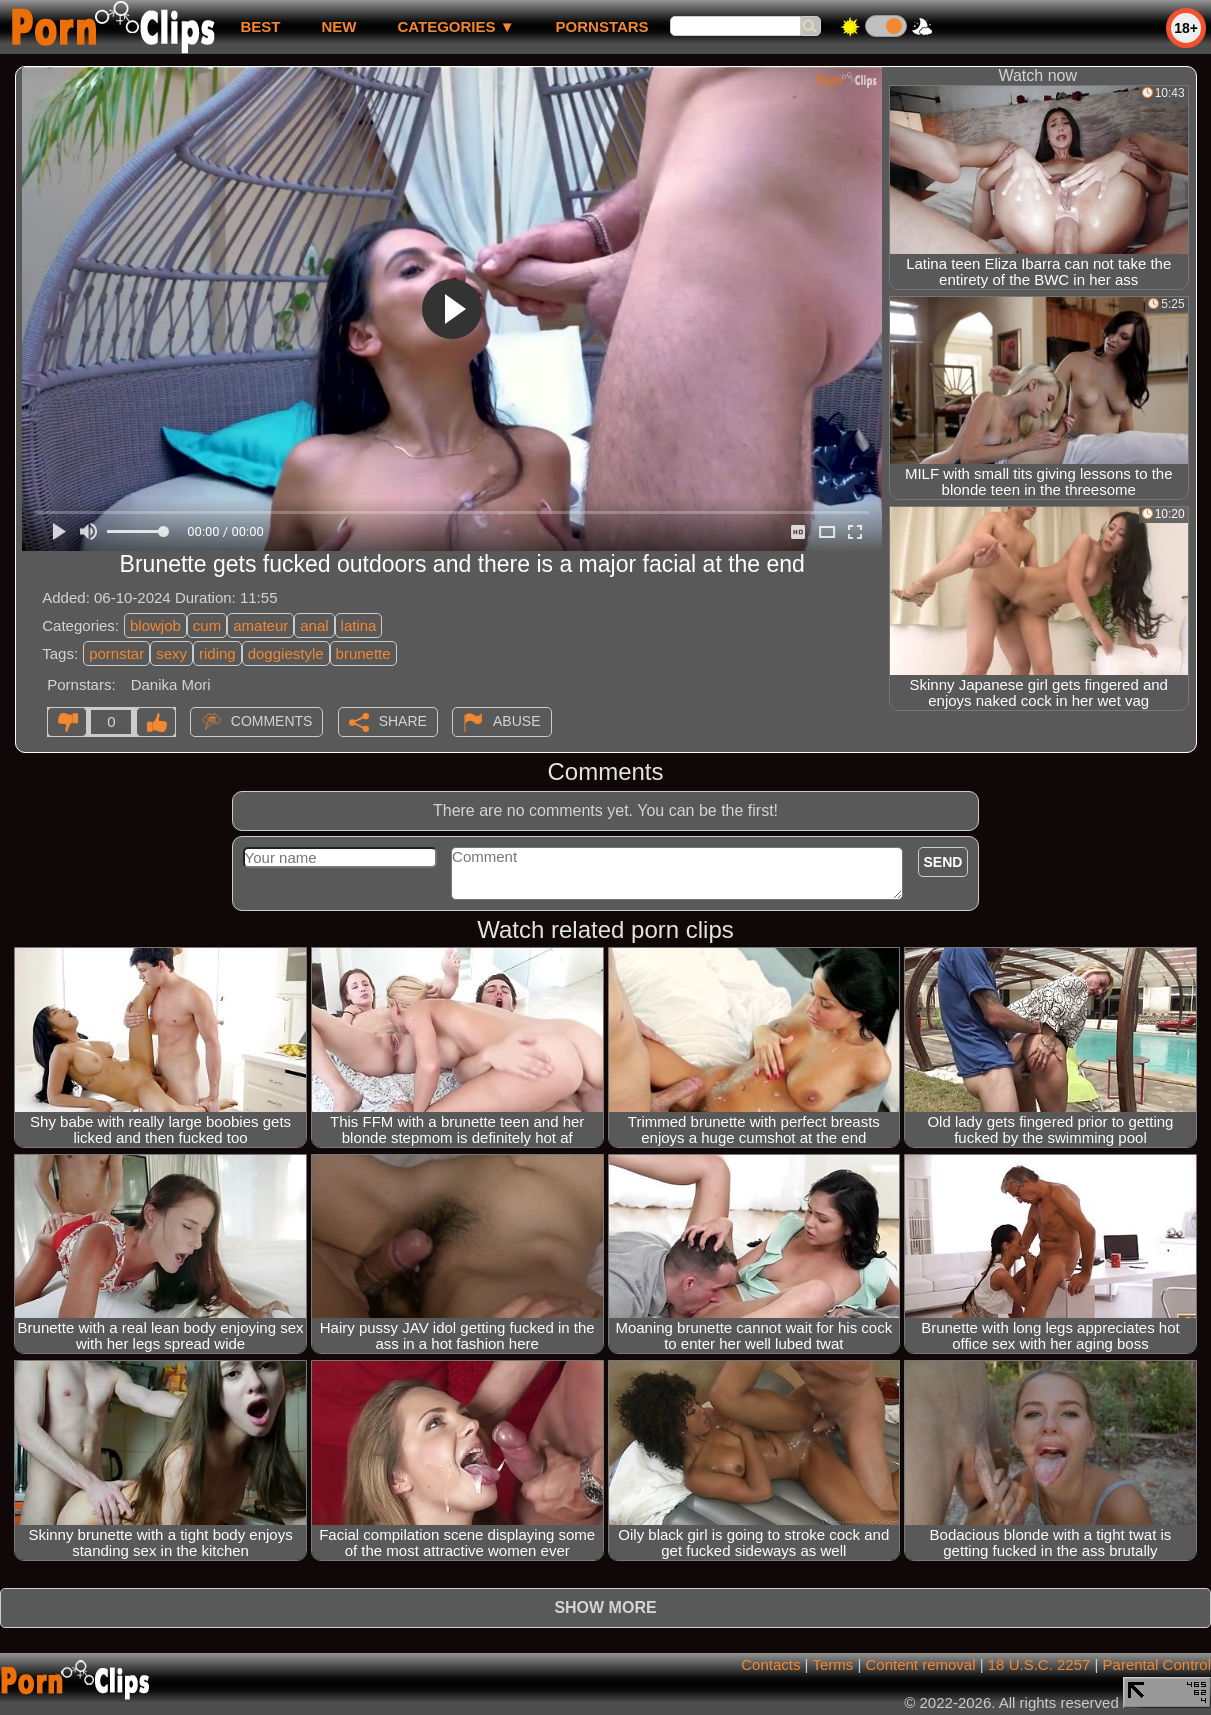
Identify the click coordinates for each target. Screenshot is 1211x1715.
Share (403, 721)
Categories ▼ (455, 26)
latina (359, 625)
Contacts (770, 1664)
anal (314, 625)
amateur (260, 625)
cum (207, 625)
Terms (832, 1664)
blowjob (155, 625)
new (338, 26)
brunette (363, 653)
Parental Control (1157, 1664)
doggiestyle (286, 653)
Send (943, 862)
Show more (605, 1607)
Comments (272, 721)
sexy (171, 653)
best (260, 26)
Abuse (516, 721)
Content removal (920, 1664)
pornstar (116, 653)
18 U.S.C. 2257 (1039, 1664)
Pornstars (602, 26)
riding (217, 653)
